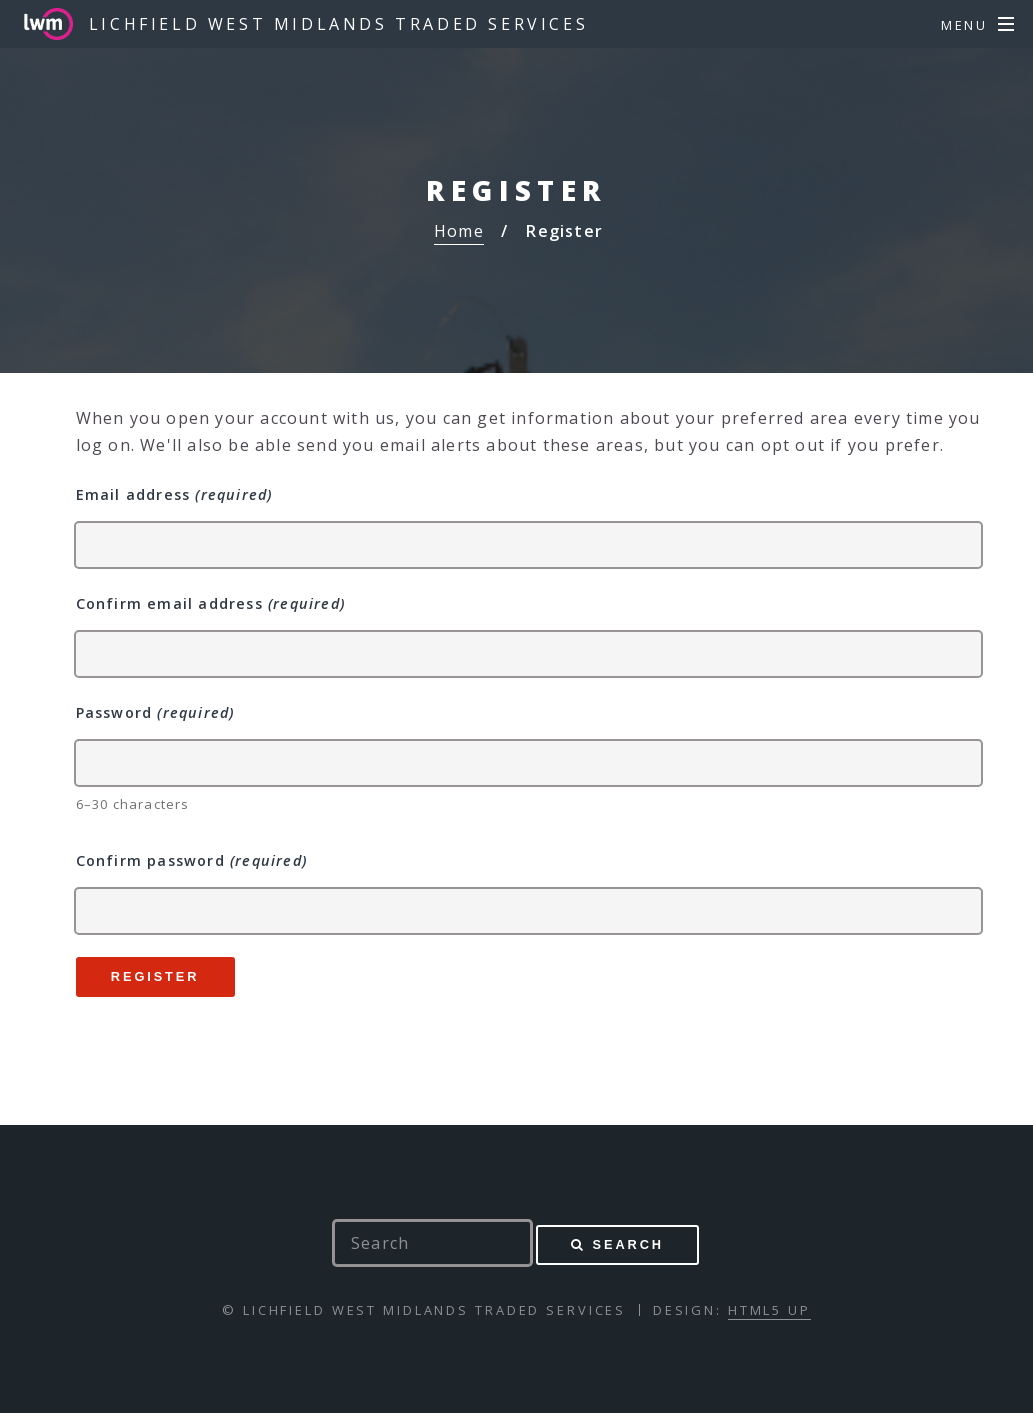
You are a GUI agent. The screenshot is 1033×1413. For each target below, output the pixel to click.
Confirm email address (210, 603)
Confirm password (191, 860)
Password (155, 712)
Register (155, 976)
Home (459, 231)
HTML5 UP (769, 1310)
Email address (174, 494)
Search (628, 1244)
